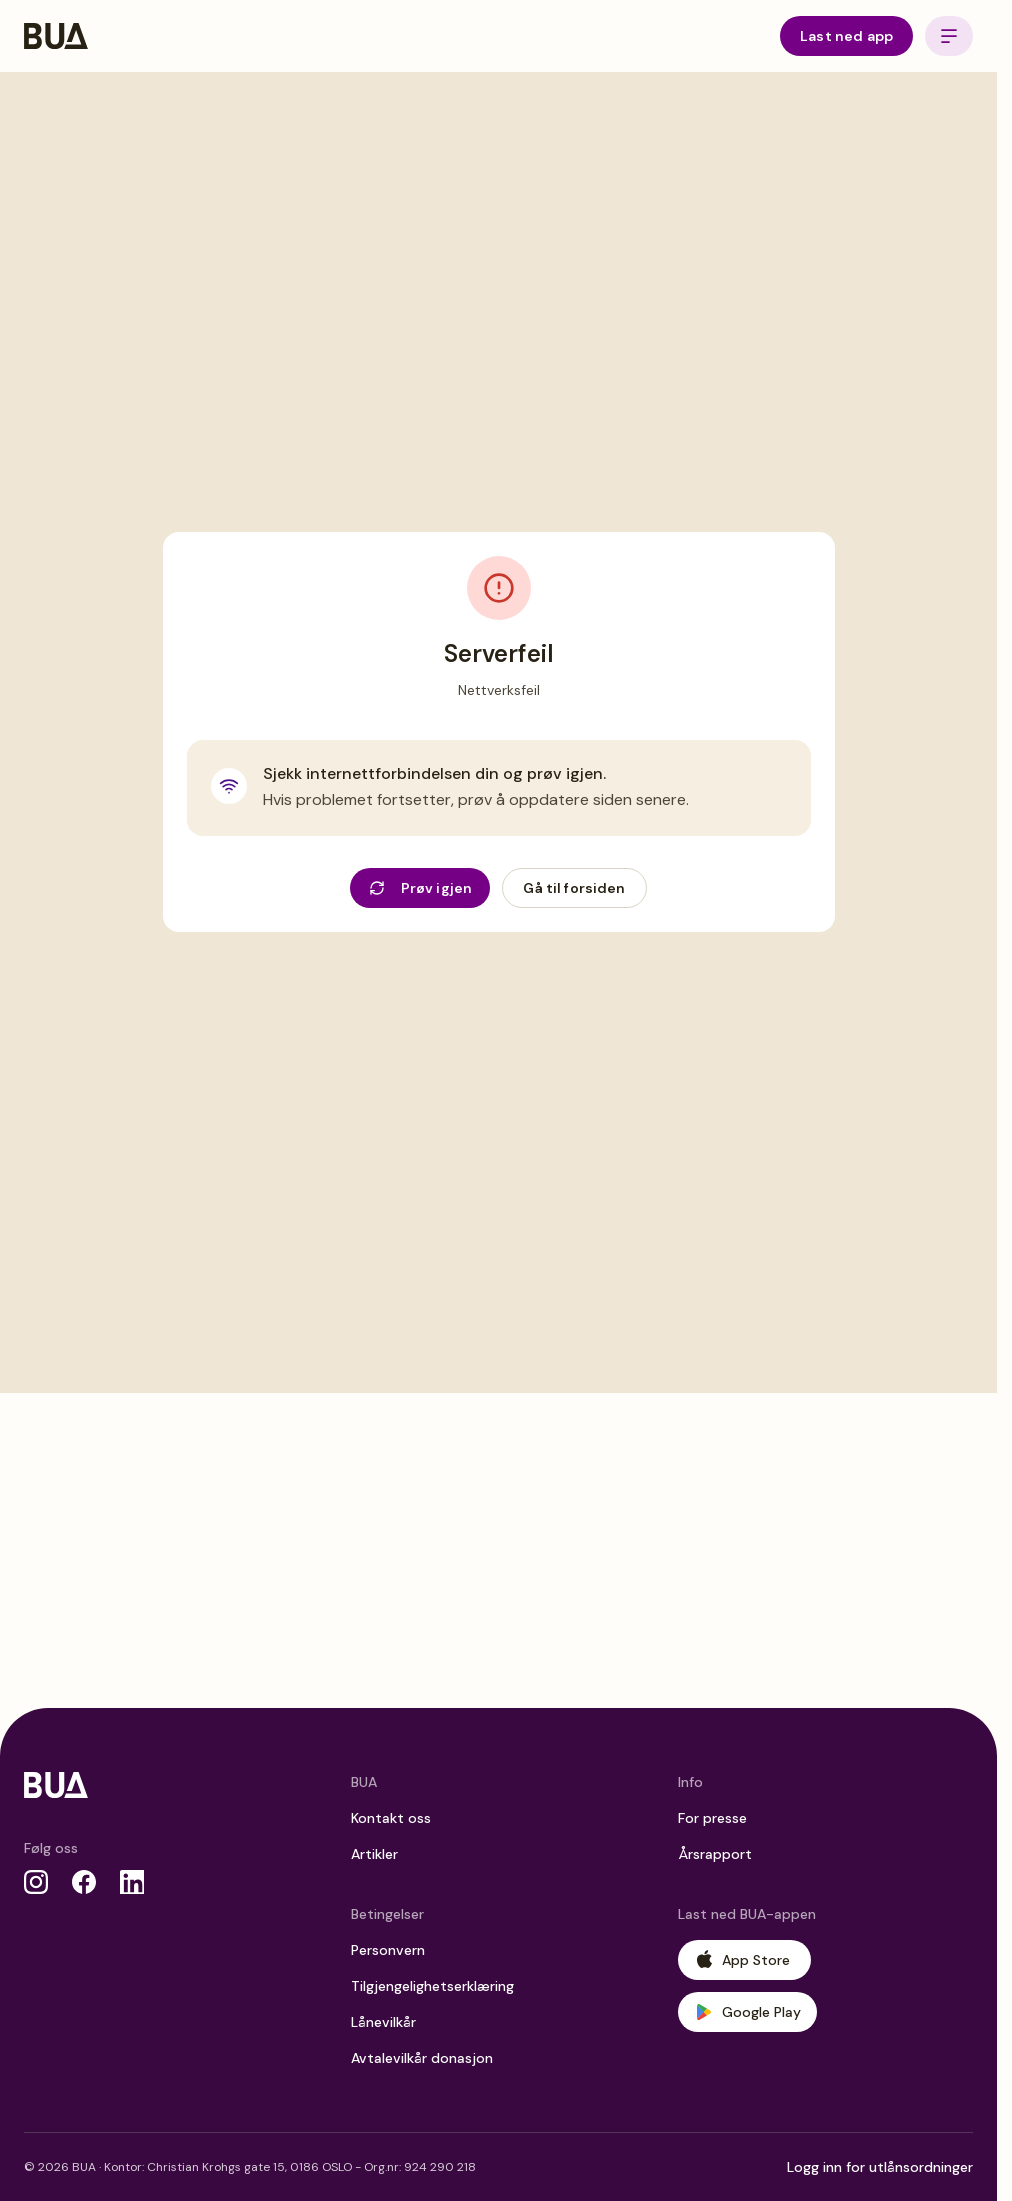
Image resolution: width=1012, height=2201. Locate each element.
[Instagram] (36, 1882)
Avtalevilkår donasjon (422, 2058)
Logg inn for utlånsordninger (880, 2167)
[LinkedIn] (132, 1882)
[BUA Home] (56, 36)
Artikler (374, 1854)
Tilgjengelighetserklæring (432, 1986)
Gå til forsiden (574, 888)
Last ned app (846, 36)
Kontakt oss (391, 1818)
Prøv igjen (421, 888)
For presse (712, 1818)
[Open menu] (949, 36)
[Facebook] (84, 1882)
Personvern (388, 1950)
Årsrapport (715, 1854)
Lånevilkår (383, 2022)
